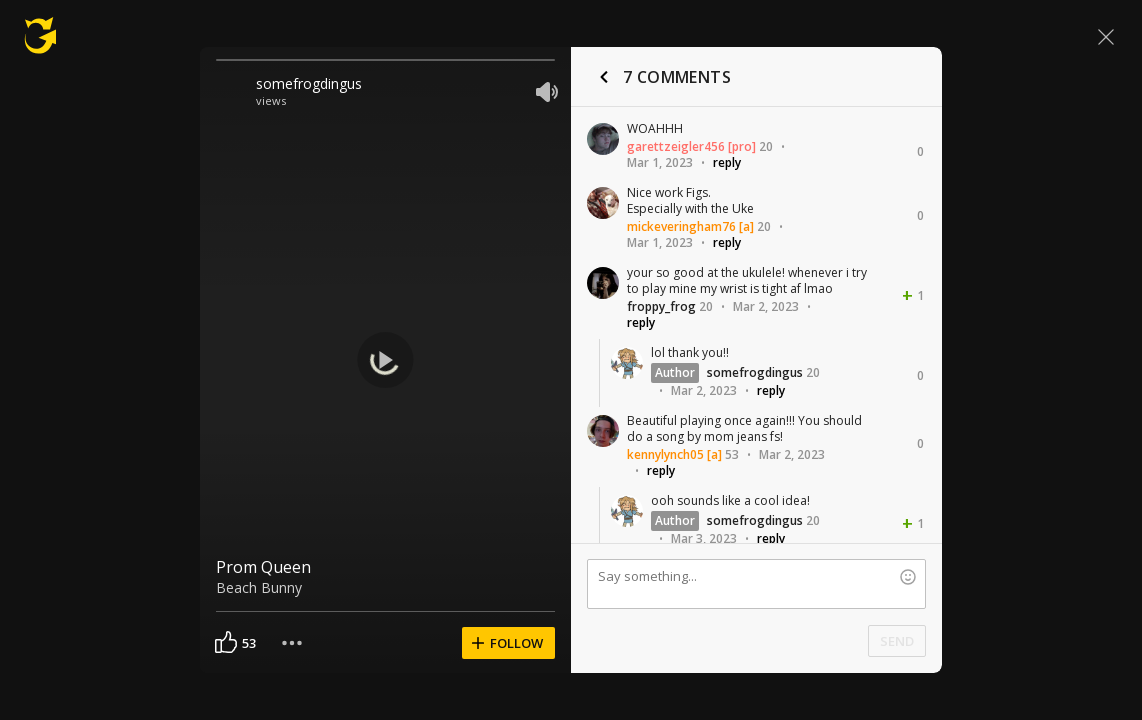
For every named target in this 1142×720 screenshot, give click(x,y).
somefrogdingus (309, 83)
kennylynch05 (665, 454)
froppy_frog (661, 306)
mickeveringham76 (681, 226)
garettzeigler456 (676, 146)
